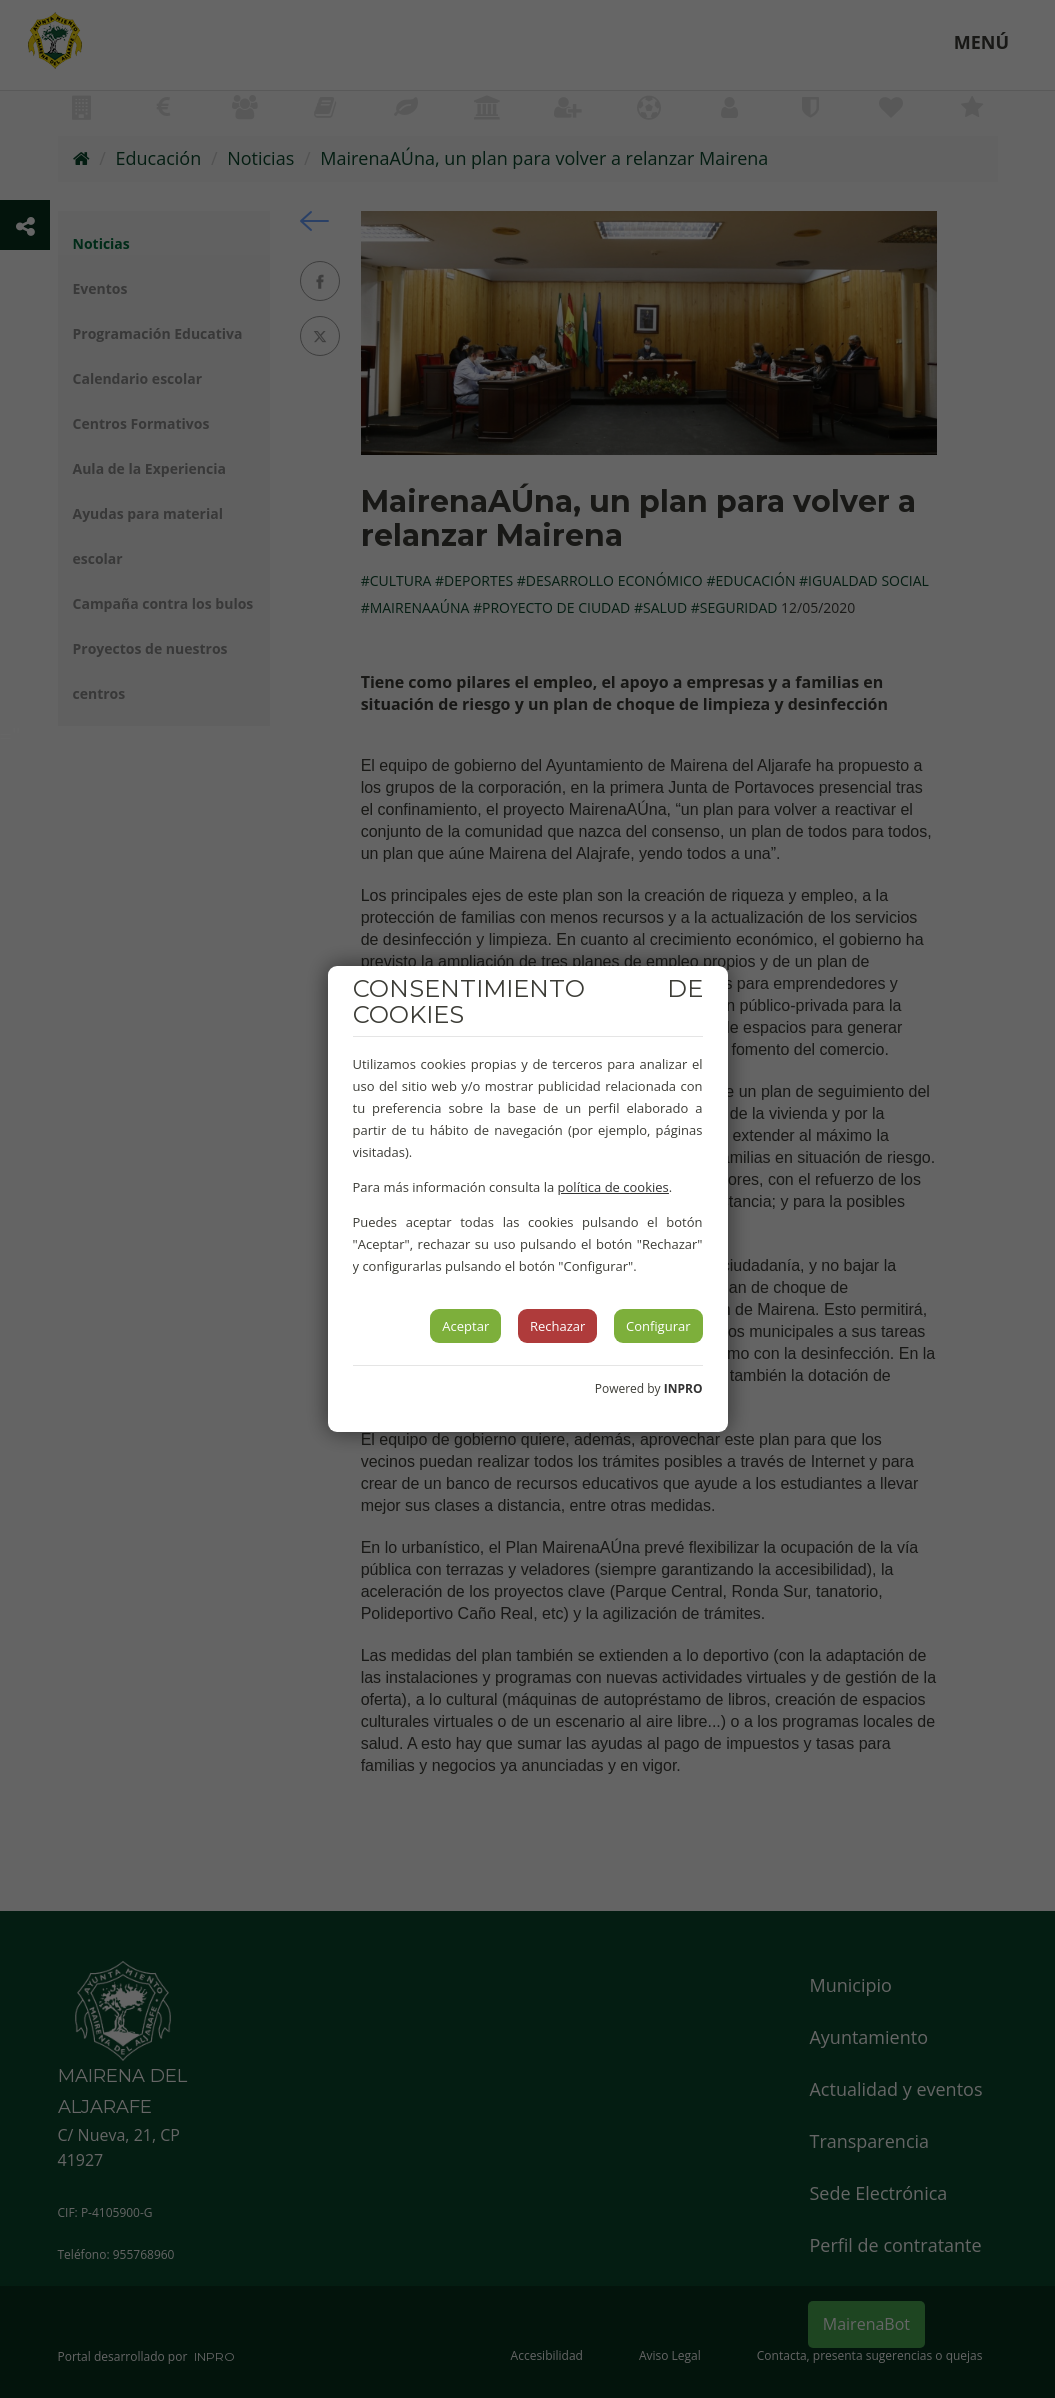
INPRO (683, 1388)
